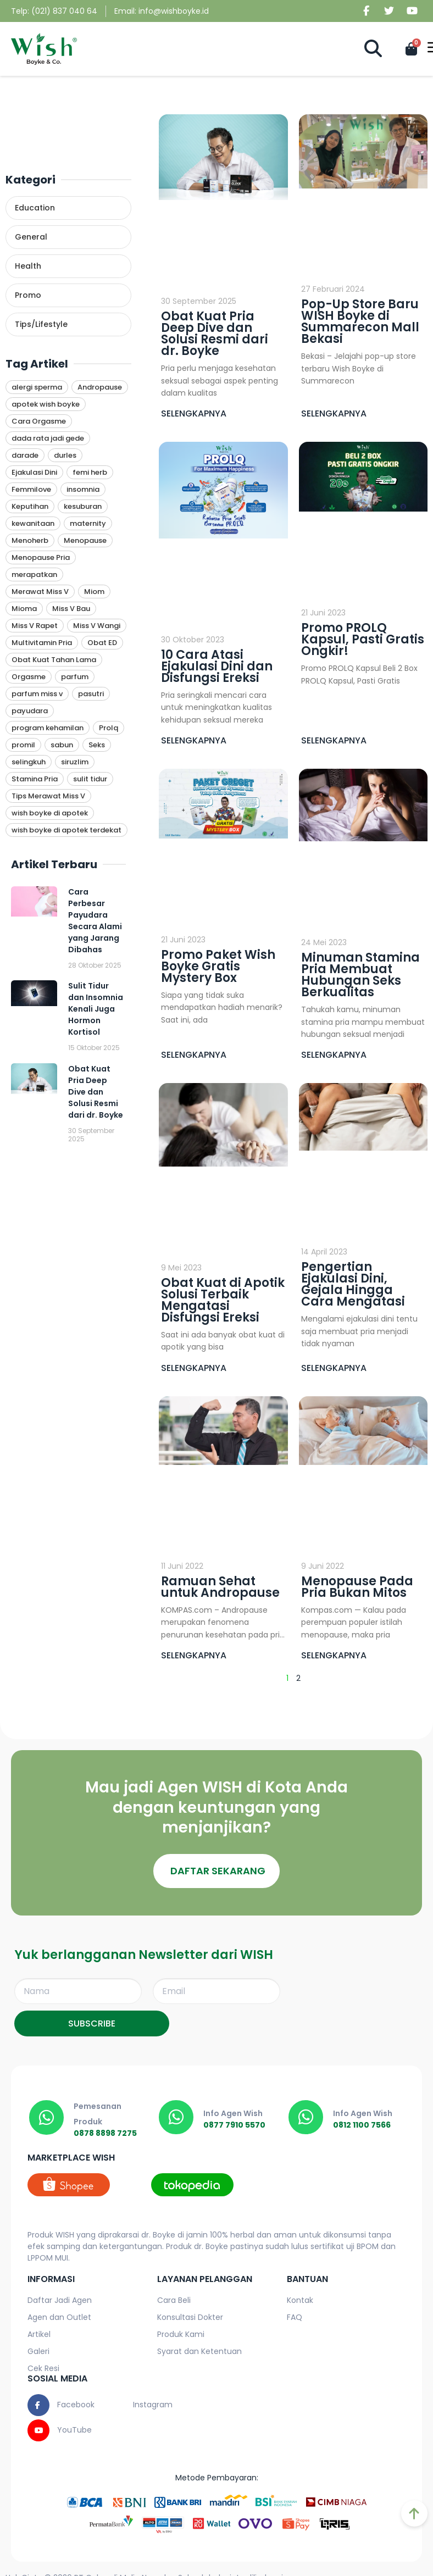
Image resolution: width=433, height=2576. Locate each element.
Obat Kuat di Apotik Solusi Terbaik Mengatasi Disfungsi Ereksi (223, 1300)
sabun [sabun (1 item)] (62, 745)
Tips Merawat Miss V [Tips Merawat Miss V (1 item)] (48, 796)
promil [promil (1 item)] (23, 745)
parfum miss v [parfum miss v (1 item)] (37, 694)
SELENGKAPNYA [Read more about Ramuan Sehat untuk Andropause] (193, 1655)
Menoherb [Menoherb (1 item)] (30, 540)
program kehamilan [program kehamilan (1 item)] (48, 728)
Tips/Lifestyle (41, 324)
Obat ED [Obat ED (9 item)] (102, 642)
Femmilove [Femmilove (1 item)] (31, 489)
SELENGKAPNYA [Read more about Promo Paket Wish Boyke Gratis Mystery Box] (193, 1054)
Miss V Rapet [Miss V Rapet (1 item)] (35, 625)
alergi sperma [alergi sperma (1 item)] (37, 387)
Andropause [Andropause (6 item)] (99, 387)
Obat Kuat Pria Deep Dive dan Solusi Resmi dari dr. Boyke (95, 1091)
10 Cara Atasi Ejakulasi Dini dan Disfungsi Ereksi (217, 666)
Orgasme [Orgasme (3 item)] (29, 676)
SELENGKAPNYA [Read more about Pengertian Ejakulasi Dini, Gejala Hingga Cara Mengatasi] (334, 1368)
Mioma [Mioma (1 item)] (24, 608)
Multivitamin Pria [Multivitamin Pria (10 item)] (42, 642)
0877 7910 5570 (236, 2125)
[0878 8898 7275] (47, 2118)
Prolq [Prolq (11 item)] (108, 728)
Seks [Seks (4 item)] (96, 745)
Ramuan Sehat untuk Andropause (220, 1587)
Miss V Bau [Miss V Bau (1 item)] (71, 608)
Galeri (38, 2352)
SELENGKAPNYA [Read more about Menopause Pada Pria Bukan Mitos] (334, 1655)
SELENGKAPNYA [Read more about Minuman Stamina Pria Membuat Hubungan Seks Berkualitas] (334, 1054)
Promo (28, 295)
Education (35, 207)
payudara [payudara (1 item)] (30, 711)
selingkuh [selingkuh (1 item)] (29, 762)
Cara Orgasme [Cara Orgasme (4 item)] (39, 421)
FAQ (294, 2318)
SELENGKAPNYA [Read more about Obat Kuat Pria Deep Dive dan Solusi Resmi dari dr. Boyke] (193, 413)
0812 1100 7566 (363, 2125)
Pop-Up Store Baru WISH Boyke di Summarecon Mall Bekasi (360, 321)
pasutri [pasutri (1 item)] (91, 694)
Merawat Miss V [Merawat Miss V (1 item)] (40, 591)
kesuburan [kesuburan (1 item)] (83, 506)
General (31, 236)
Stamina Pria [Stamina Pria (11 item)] (35, 779)
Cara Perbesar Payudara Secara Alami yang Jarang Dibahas (95, 920)
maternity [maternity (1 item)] (88, 523)
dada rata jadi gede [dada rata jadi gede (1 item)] (48, 438)
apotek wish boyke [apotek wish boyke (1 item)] (46, 404)
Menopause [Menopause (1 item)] (85, 540)
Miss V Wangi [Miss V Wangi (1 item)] (96, 625)
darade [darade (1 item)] (25, 455)
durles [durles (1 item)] (65, 455)
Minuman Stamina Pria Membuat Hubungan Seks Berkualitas (360, 975)
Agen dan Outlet (59, 2318)
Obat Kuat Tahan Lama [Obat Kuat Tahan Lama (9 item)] (54, 659)
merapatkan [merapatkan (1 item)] (34, 574)
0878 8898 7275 (106, 2133)
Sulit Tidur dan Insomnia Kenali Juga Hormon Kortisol (95, 1008)
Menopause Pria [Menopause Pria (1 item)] (41, 557)
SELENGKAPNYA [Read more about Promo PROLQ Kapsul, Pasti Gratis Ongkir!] (334, 740)
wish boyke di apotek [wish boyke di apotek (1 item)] (50, 813)
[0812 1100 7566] (306, 2118)
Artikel (39, 2335)
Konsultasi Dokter (190, 2318)
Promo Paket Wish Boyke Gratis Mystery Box (218, 966)
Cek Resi (43, 2369)
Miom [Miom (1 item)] (94, 591)
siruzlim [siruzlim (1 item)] (74, 762)
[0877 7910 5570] (177, 2118)
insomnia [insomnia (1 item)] (82, 489)
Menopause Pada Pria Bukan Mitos (357, 1587)
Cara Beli (174, 2301)
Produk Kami (180, 2335)
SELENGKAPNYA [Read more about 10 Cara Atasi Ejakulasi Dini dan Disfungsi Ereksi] (193, 740)
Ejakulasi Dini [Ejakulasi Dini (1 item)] (34, 472)
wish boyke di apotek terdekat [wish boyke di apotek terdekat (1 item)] (66, 830)
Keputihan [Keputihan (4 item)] (30, 506)
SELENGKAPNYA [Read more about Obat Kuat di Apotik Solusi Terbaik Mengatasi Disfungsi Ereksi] (193, 1368)
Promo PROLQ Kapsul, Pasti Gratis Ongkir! (362, 639)
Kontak (300, 2301)
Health (28, 265)
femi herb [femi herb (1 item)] (90, 472)
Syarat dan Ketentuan (199, 2352)
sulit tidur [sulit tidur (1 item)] (90, 779)
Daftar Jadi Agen (59, 2301)
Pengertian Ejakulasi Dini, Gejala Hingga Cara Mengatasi (353, 1284)
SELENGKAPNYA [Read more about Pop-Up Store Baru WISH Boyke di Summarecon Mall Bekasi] (334, 413)
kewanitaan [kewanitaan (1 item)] (33, 523)
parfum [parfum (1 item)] (74, 676)
